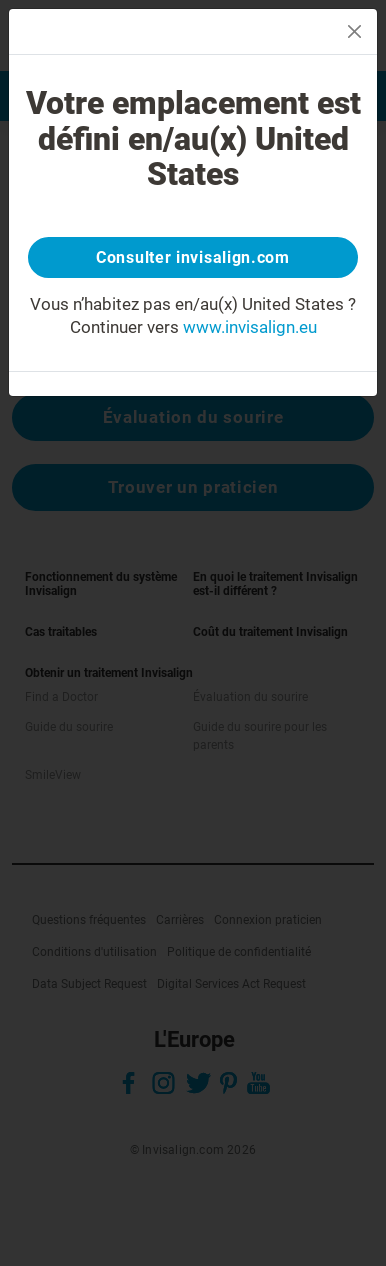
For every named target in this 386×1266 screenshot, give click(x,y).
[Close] (354, 31)
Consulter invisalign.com (193, 257)
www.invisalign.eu (250, 327)
